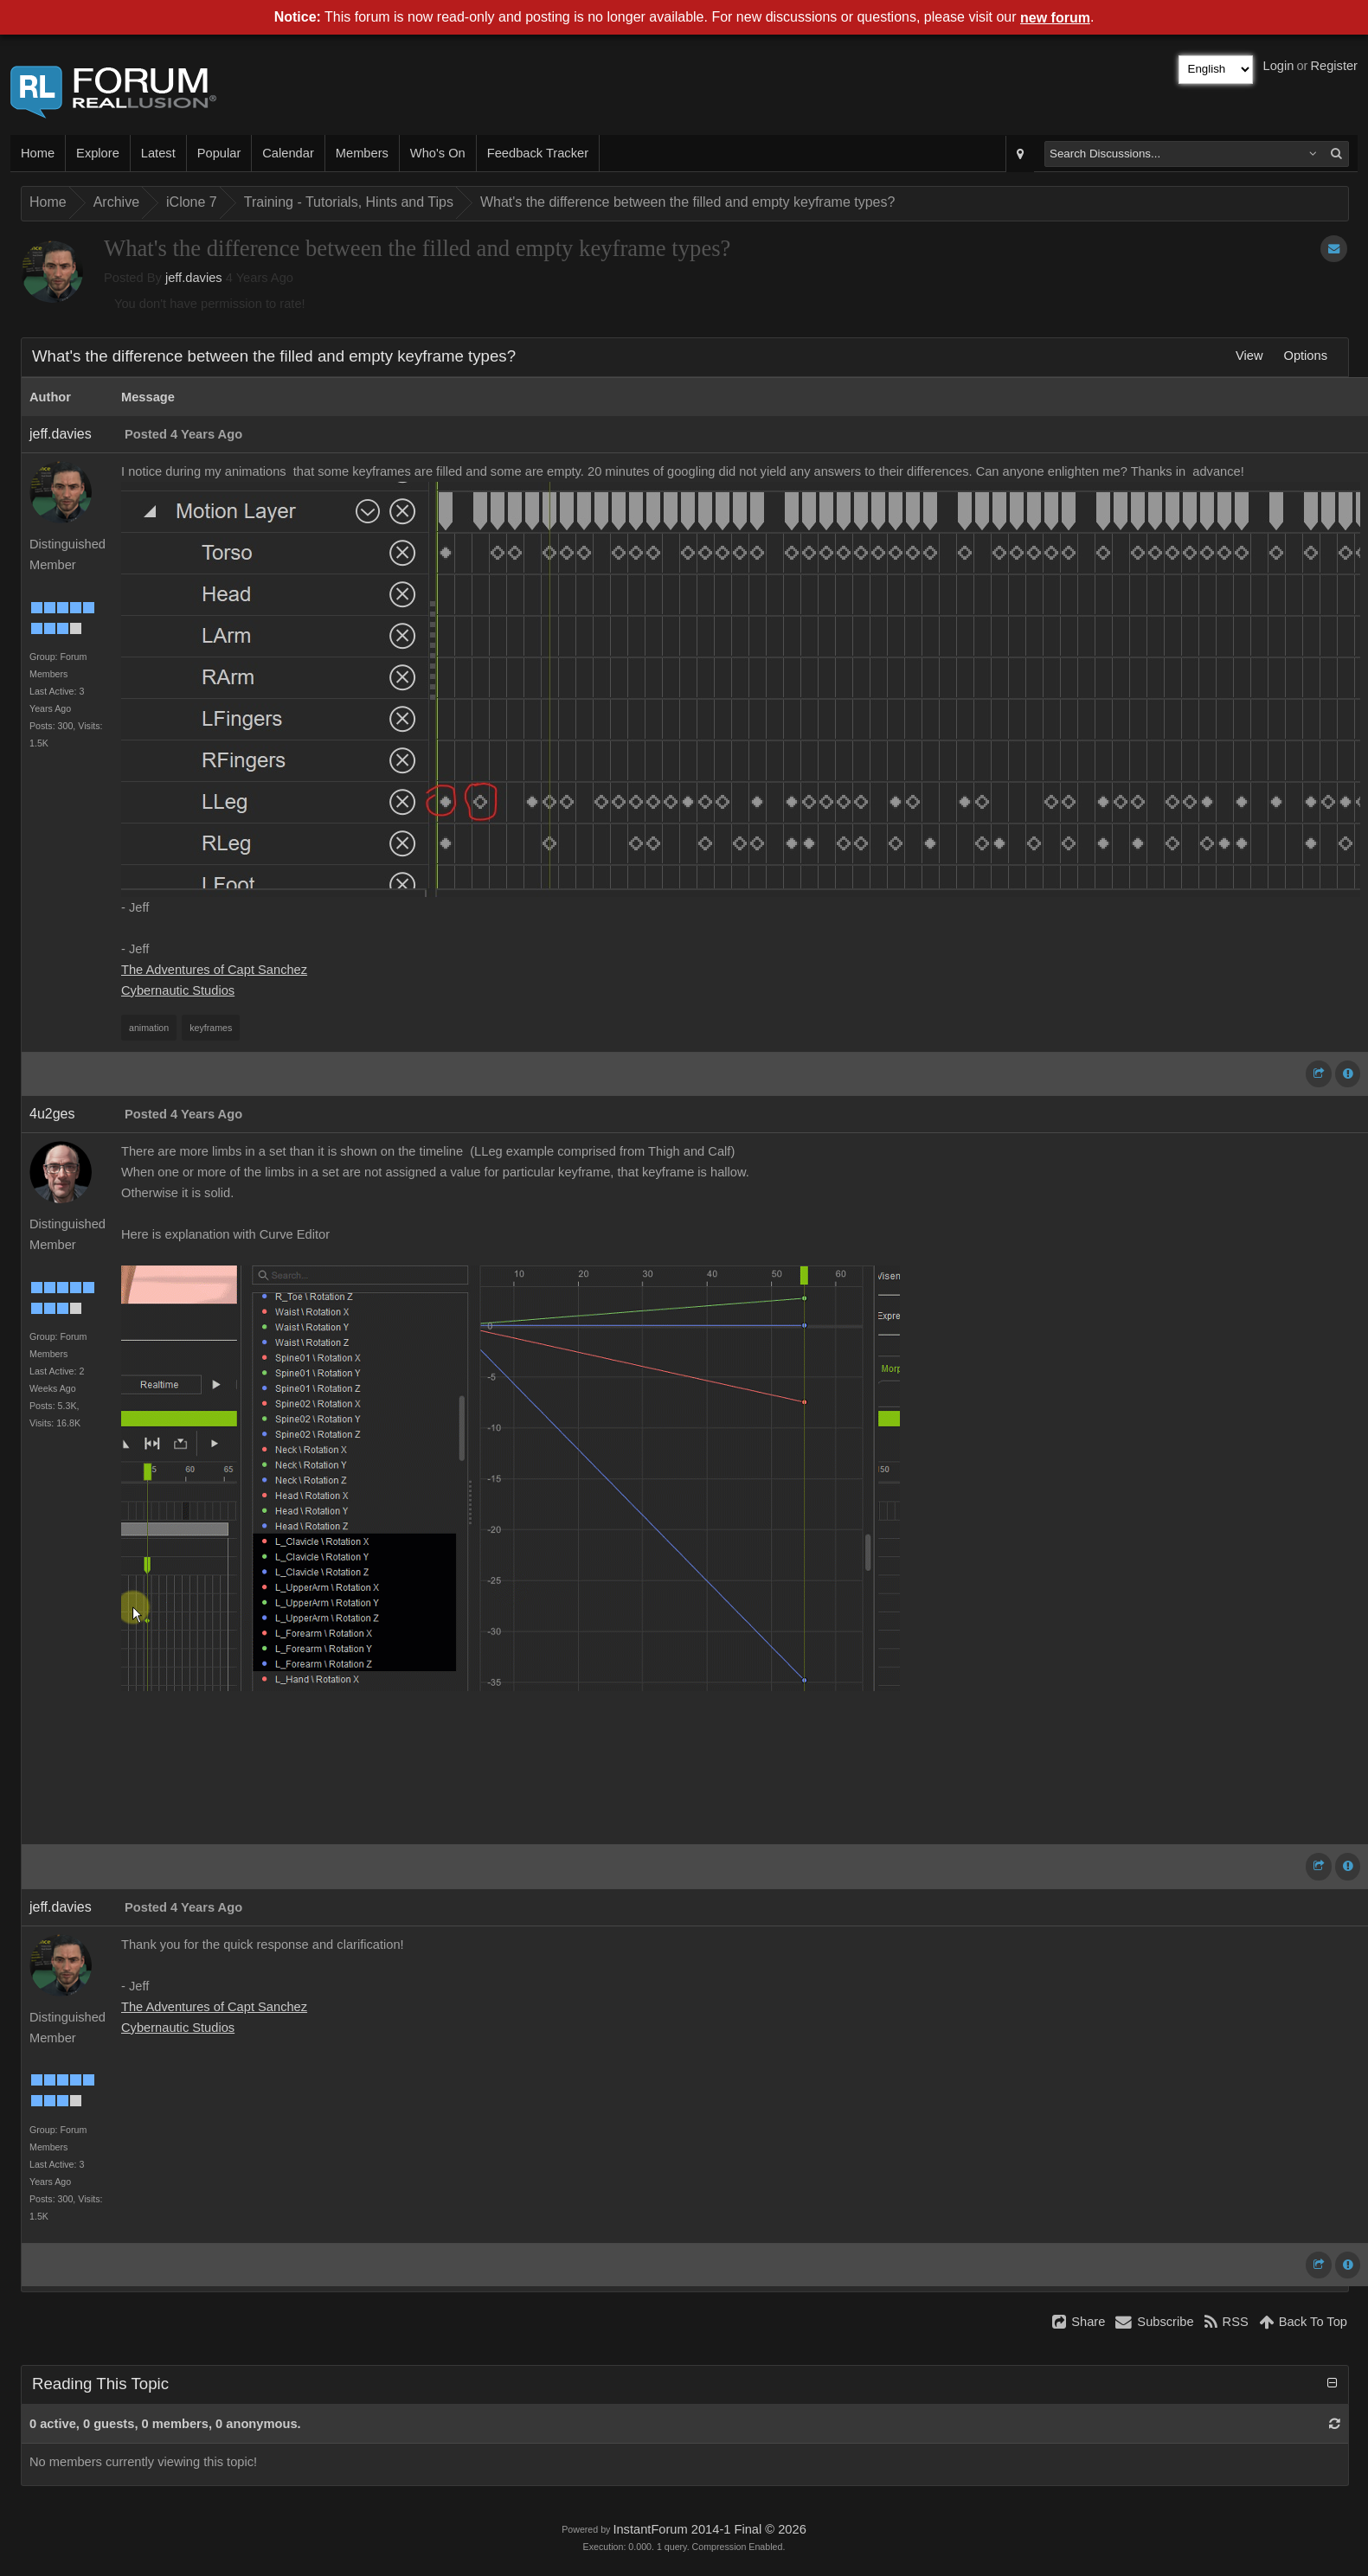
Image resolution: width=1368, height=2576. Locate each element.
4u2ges (52, 1113)
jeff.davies (193, 278)
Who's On (438, 153)
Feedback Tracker (538, 153)
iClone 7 (191, 202)
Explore (98, 153)
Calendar (288, 153)
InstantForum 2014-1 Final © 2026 (709, 2529)
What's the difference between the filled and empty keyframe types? (687, 202)
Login (1278, 66)
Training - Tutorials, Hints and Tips (348, 202)
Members (362, 153)
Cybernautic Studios (177, 990)
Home (37, 153)
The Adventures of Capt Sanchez (214, 970)
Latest (158, 153)
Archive (116, 202)
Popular (219, 153)
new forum (1055, 17)
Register (1334, 66)
